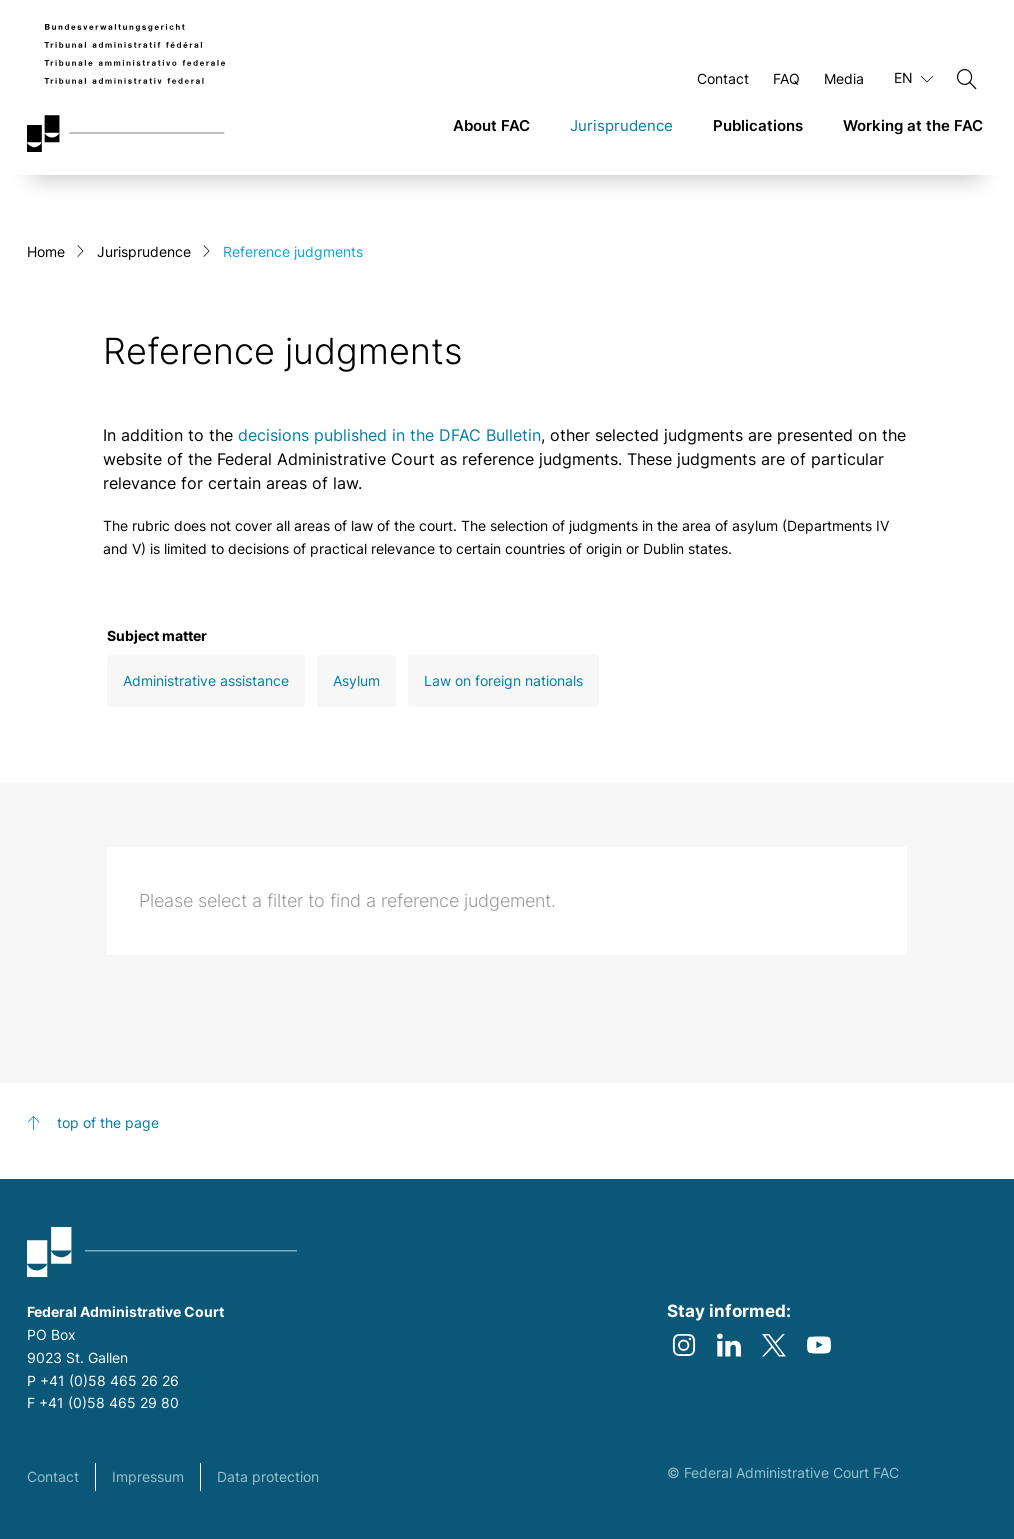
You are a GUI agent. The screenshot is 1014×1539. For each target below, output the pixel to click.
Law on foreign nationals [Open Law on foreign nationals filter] (503, 680)
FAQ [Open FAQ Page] (786, 78)
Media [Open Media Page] (844, 78)
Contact (53, 1476)
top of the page (108, 1122)
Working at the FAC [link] (913, 125)
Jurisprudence (144, 251)
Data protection (268, 1476)
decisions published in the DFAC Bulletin (389, 435)
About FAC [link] (491, 125)
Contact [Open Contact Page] (723, 78)
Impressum (148, 1476)
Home (46, 251)
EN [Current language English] (913, 78)
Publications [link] (758, 125)
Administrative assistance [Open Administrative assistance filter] (206, 680)
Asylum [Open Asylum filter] (356, 680)
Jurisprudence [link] (621, 125)
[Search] (967, 79)
